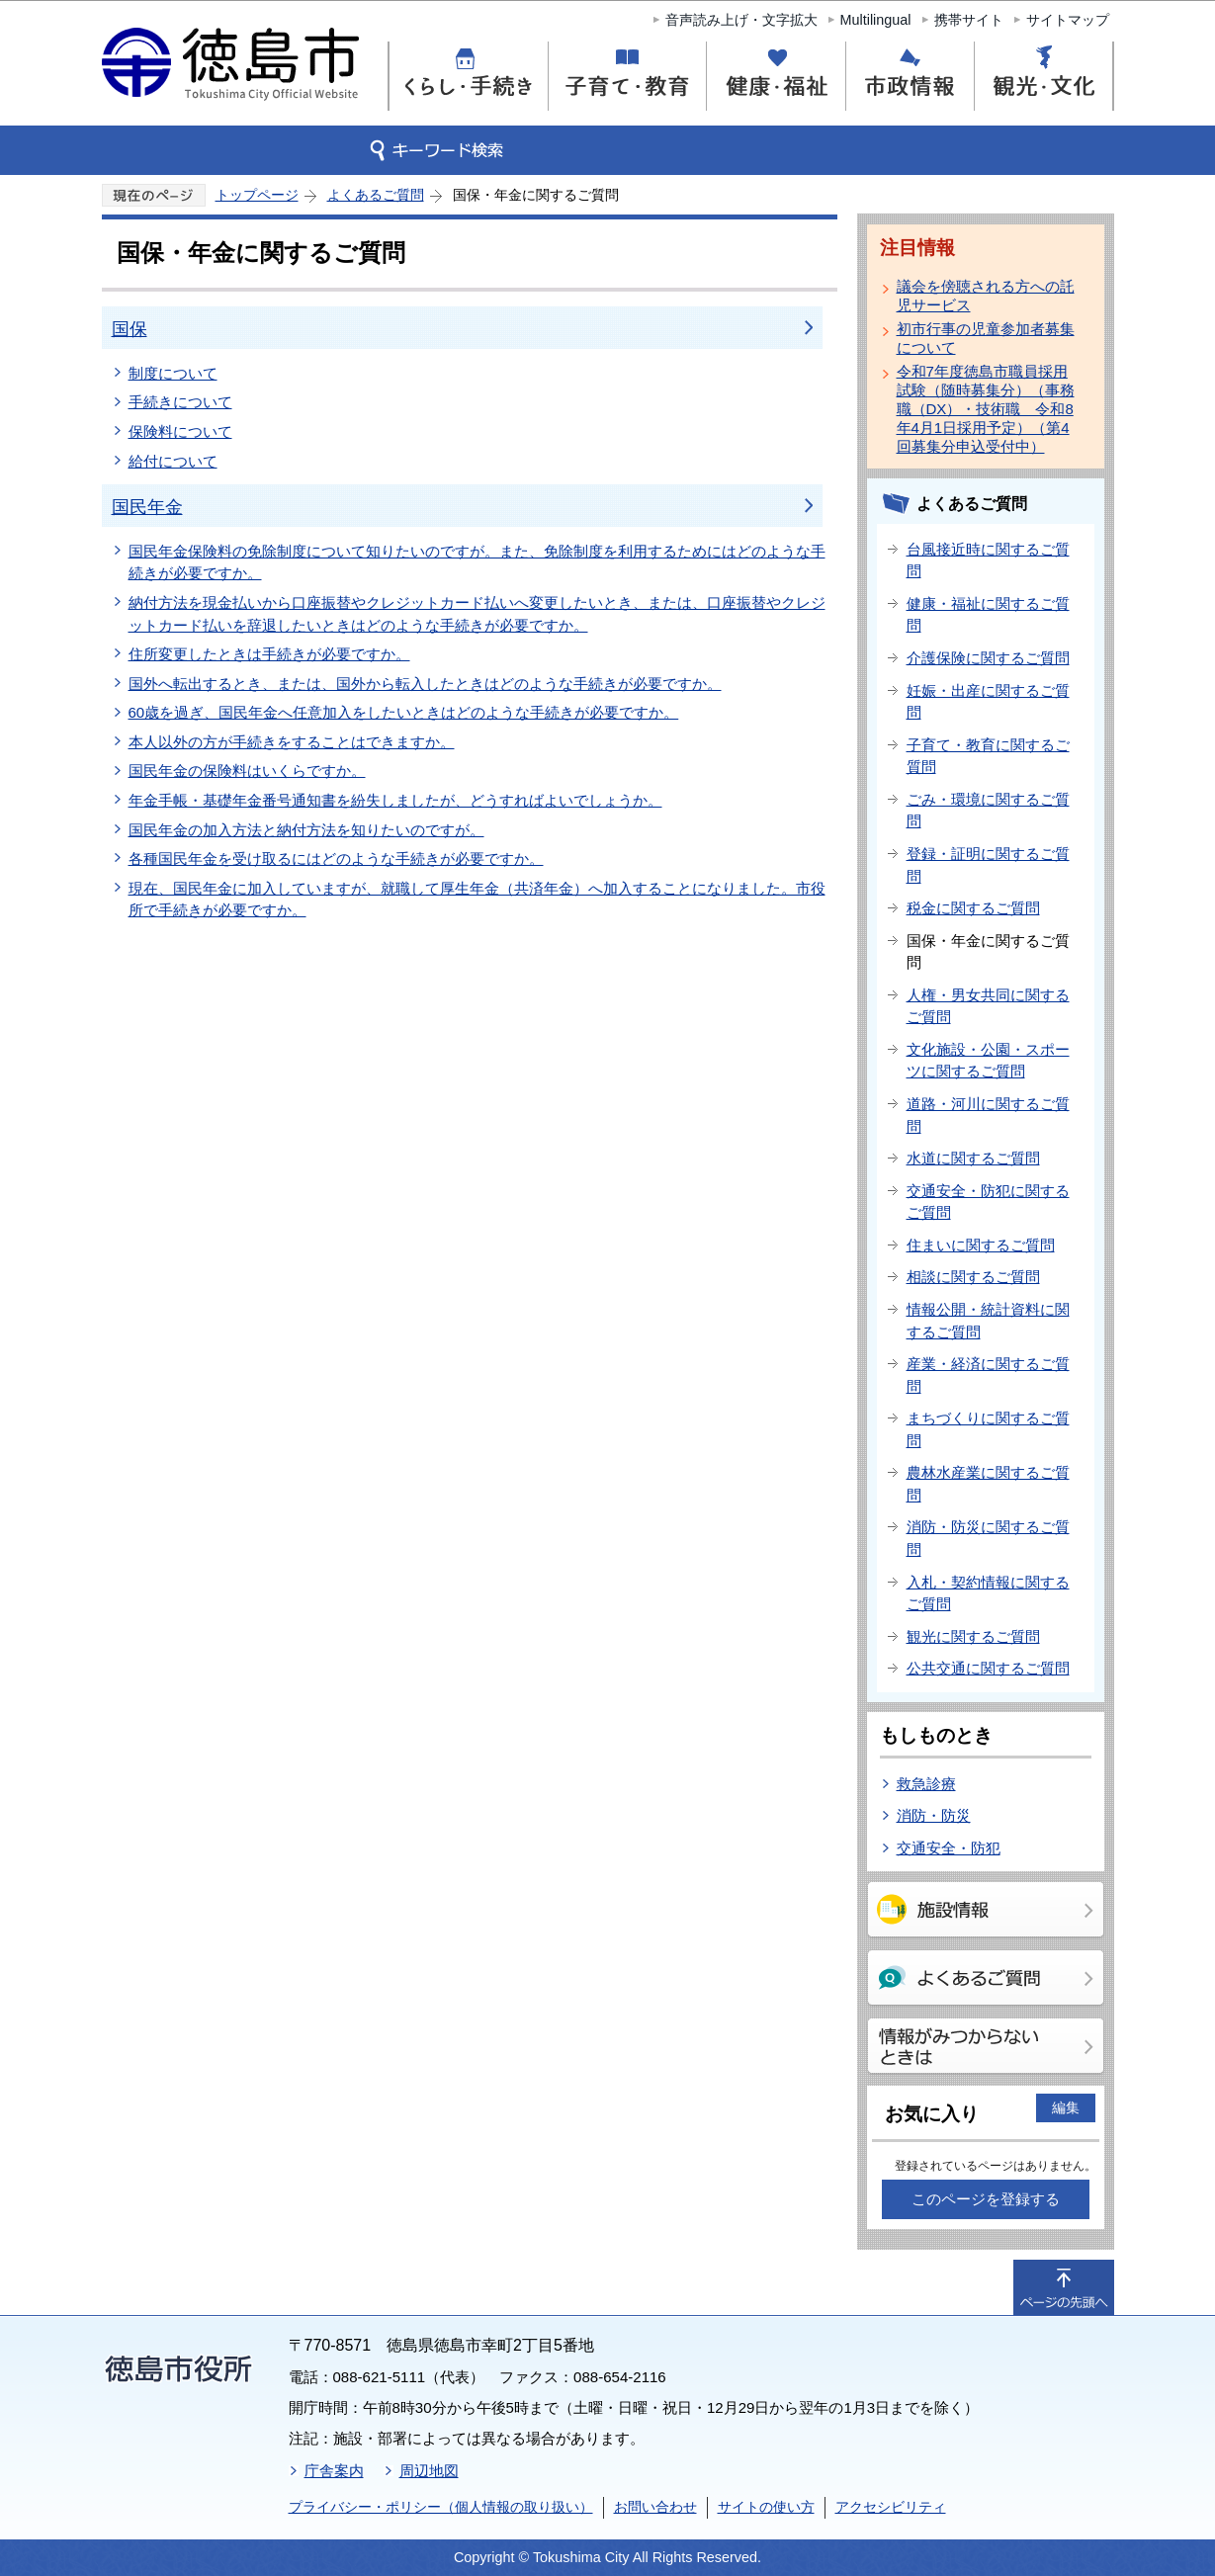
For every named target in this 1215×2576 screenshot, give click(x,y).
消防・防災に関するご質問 (988, 1538)
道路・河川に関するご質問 (988, 1115)
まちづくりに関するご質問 (988, 1429)
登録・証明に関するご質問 (988, 865)
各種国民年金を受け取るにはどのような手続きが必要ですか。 (336, 858)
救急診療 (926, 1783)
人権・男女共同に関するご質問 (988, 1006)
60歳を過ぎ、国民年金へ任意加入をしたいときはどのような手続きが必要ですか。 (404, 712)
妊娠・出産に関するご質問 (988, 702)
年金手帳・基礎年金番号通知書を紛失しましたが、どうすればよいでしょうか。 (395, 800)
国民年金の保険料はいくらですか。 (247, 770)
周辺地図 (429, 2470)
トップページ (257, 195)
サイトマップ (1067, 20)
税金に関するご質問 (973, 908)
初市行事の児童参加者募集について (986, 338)
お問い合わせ (655, 2507)
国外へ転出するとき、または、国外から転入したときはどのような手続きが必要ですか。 (425, 683)
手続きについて (180, 401)
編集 (1066, 2107)
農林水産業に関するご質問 (988, 1483)
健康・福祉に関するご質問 (988, 615)
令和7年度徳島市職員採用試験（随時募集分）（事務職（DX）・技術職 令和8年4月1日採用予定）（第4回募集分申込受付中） (986, 409)
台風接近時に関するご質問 (988, 560)
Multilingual (875, 20)
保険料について (180, 431)
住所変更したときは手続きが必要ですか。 (269, 653)
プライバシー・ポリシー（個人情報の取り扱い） (441, 2507)
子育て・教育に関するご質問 (988, 756)
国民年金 (147, 507)
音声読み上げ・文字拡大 (741, 20)
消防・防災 (934, 1815)
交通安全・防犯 (948, 1848)
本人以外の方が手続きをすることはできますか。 (292, 741)
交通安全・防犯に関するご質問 (988, 1202)
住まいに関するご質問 (981, 1245)
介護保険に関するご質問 (988, 657)
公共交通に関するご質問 (988, 1668)
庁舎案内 (334, 2470)
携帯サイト (968, 20)
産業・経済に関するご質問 (988, 1375)
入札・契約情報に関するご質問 (988, 1593)
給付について (173, 461)
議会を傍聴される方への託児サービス (986, 295)
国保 (129, 329)
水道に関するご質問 (973, 1158)
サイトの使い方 (766, 2507)
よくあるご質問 (375, 195)
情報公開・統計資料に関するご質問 (988, 1320)
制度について (173, 373)
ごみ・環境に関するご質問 (988, 810)
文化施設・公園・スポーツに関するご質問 (988, 1060)
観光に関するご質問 (973, 1636)
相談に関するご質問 (973, 1276)
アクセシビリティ (890, 2507)
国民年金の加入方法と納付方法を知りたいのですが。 (306, 829)
